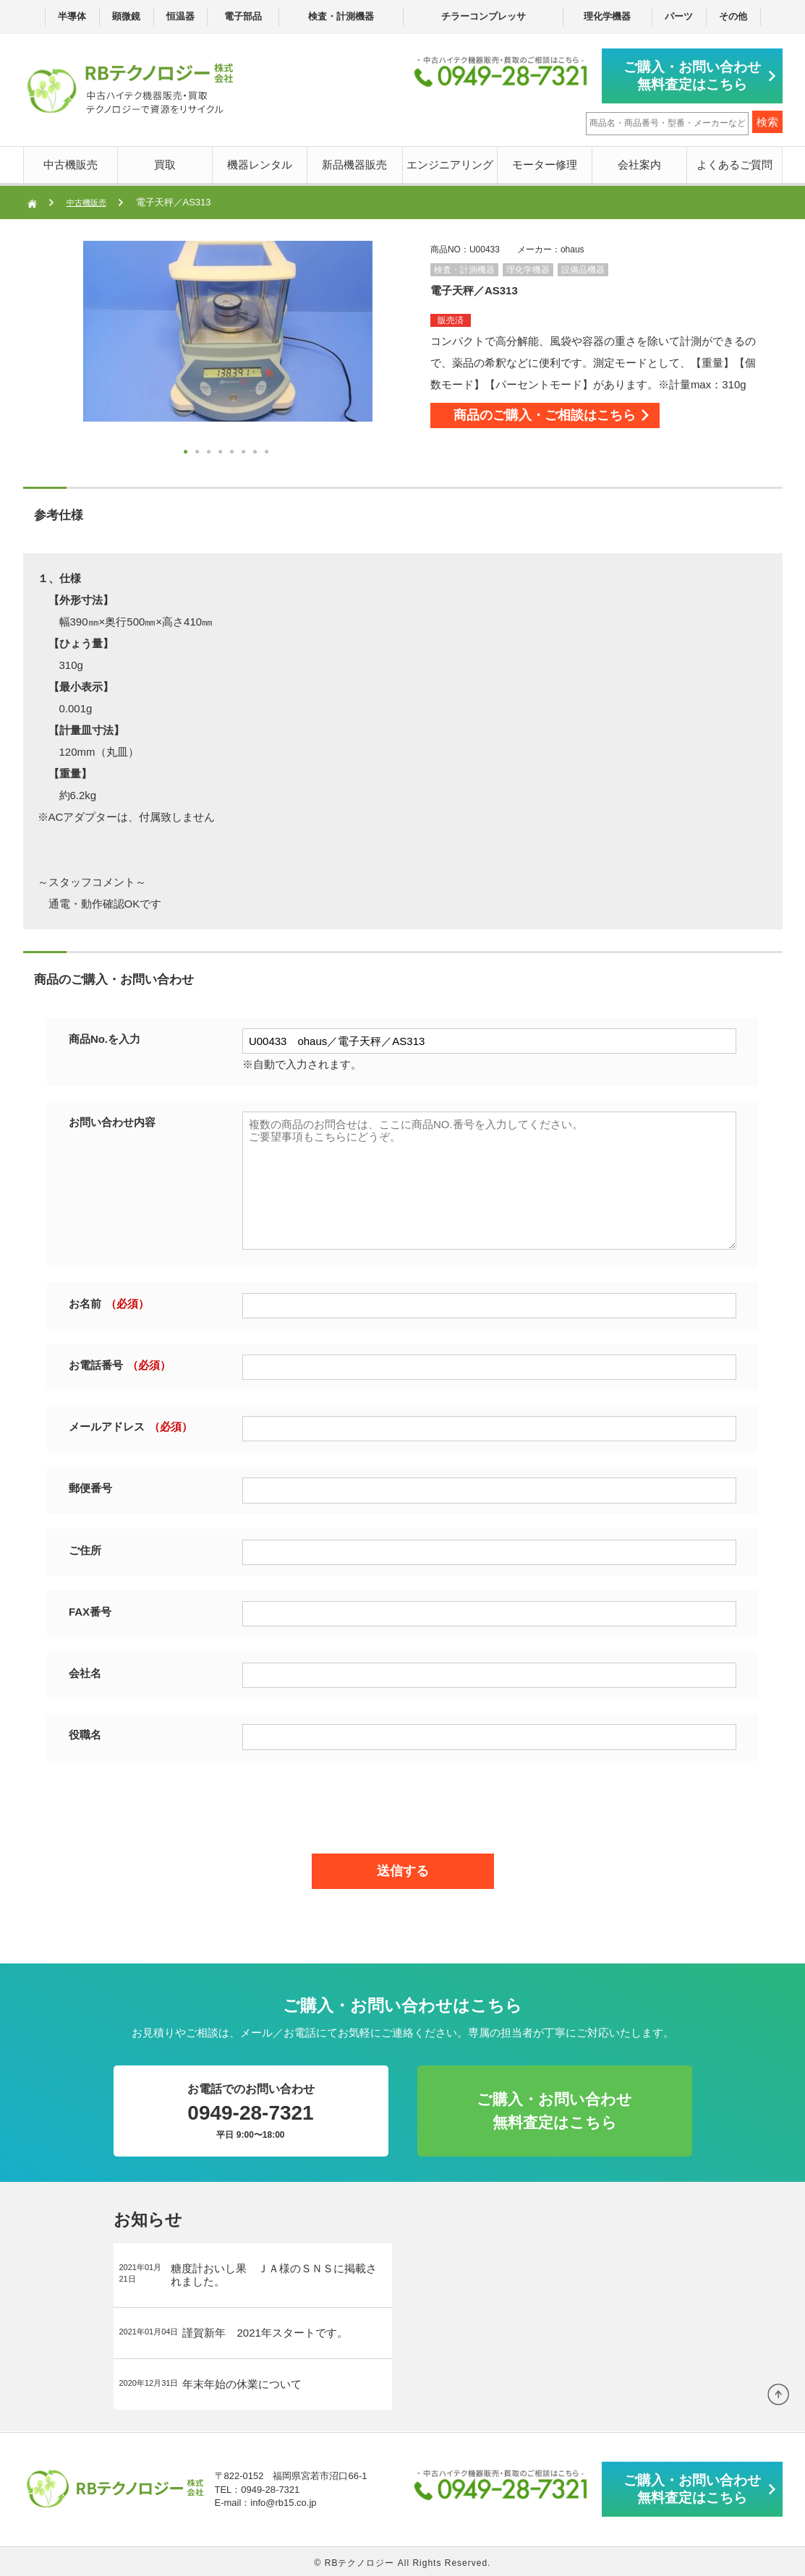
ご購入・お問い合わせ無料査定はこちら (699, 74)
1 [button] (187, 451)
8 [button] (268, 451)
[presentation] (403, 1801)
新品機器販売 (354, 161)
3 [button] (210, 451)
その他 (733, 16)
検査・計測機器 (341, 16)
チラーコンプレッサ (483, 16)
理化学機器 (607, 16)
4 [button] (222, 451)
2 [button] (199, 451)
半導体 (72, 16)
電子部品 (243, 16)
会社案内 (639, 161)
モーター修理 (544, 161)
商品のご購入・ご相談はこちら (575, 419)
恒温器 (180, 16)
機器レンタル (259, 161)
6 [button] (245, 451)
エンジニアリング (449, 161)
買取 (165, 161)
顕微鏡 (126, 16)
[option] (228, 328)
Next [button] (54, 350)
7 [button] (256, 451)
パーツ (679, 16)
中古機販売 (70, 161)
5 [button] (233, 451)
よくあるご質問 (734, 161)
